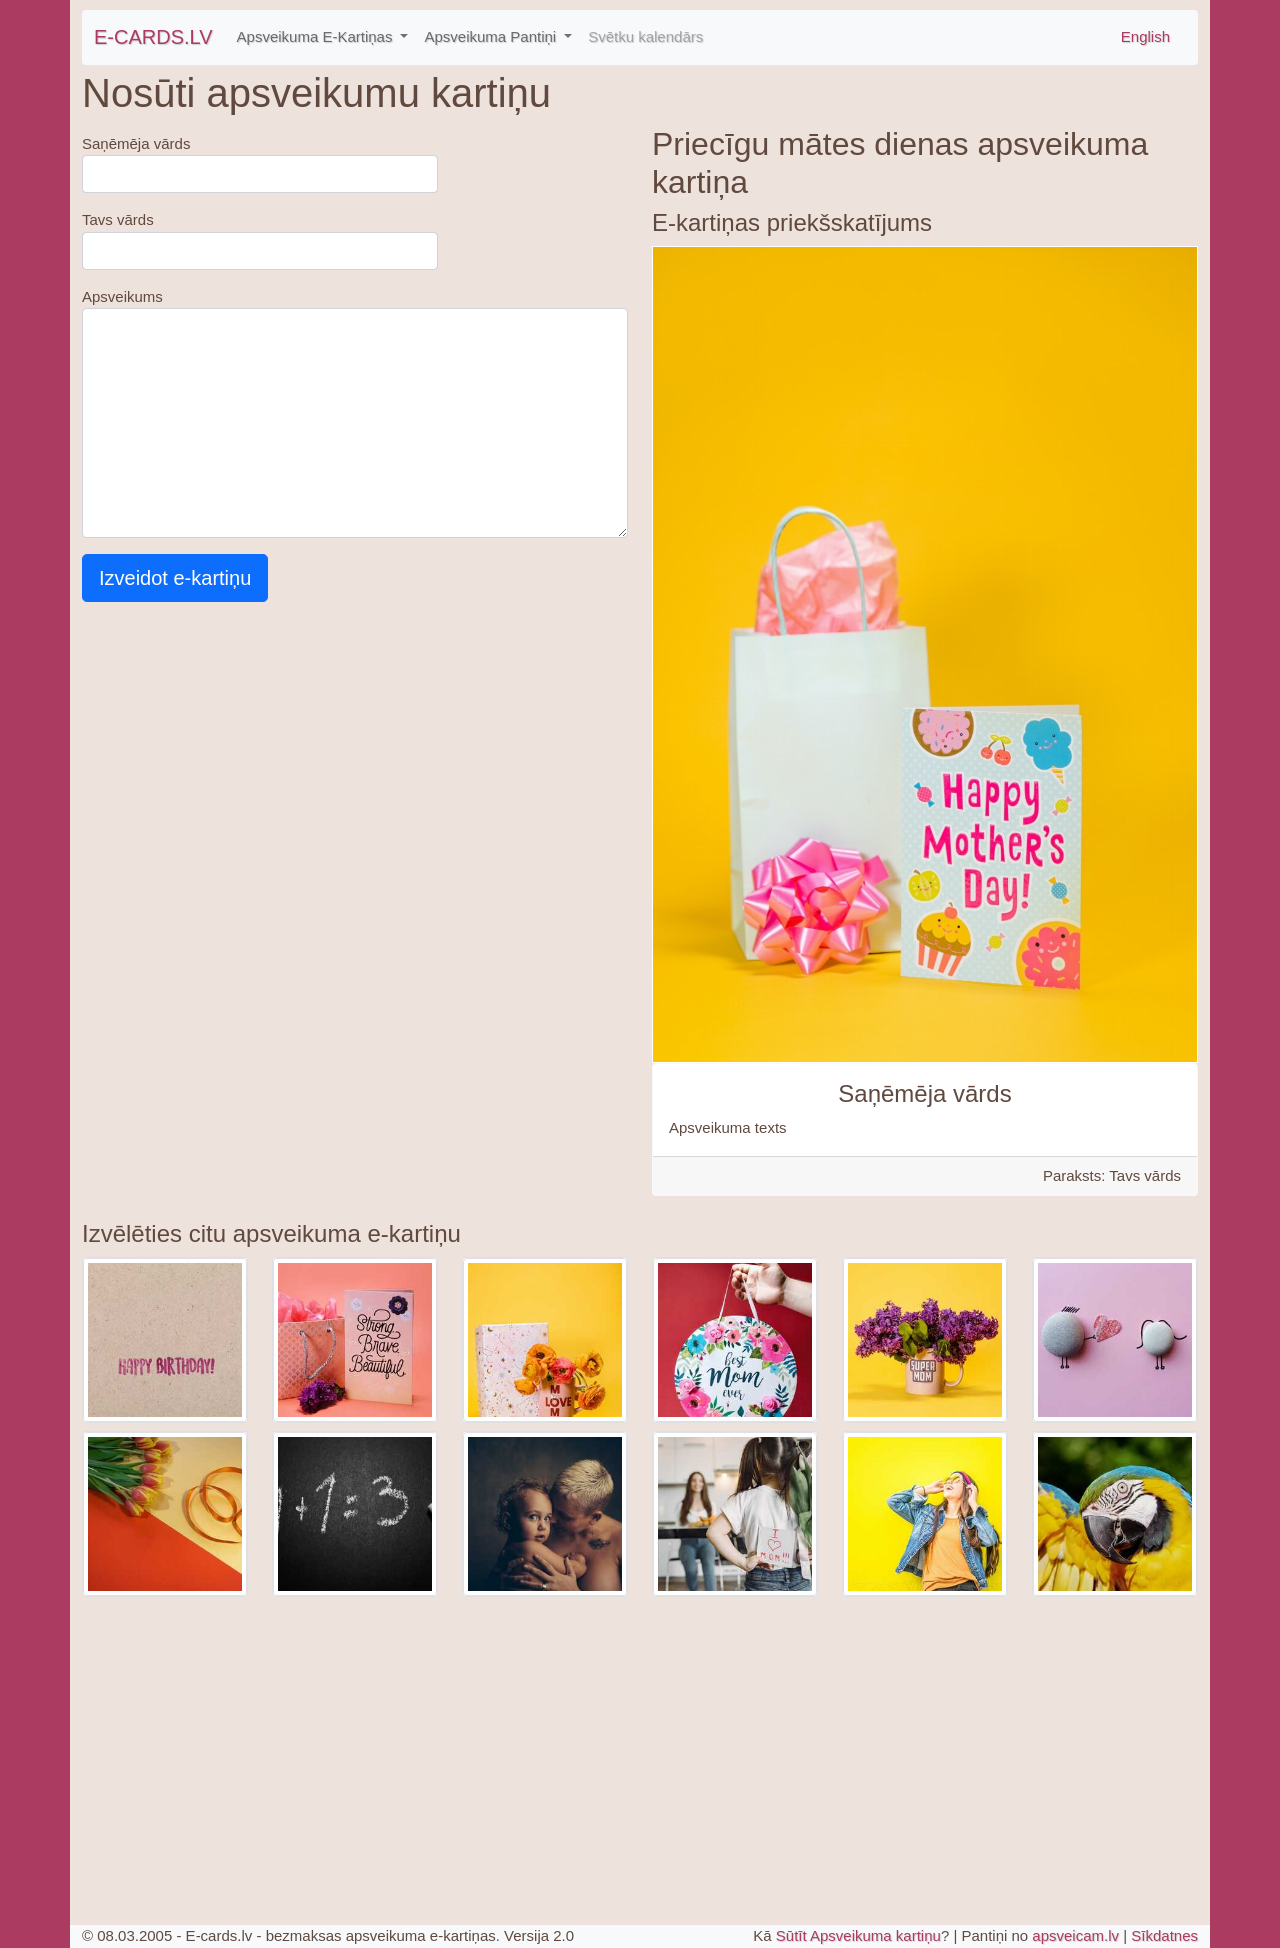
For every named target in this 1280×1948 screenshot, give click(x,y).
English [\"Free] (1145, 36)
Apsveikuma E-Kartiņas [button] (317, 36)
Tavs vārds (118, 219)
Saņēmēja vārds (136, 143)
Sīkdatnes (1164, 1935)
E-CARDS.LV (153, 37)
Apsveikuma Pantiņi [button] (492, 36)
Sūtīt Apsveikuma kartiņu (858, 1935)
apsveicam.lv (1075, 1935)
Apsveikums (122, 296)
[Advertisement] (355, 1745)
